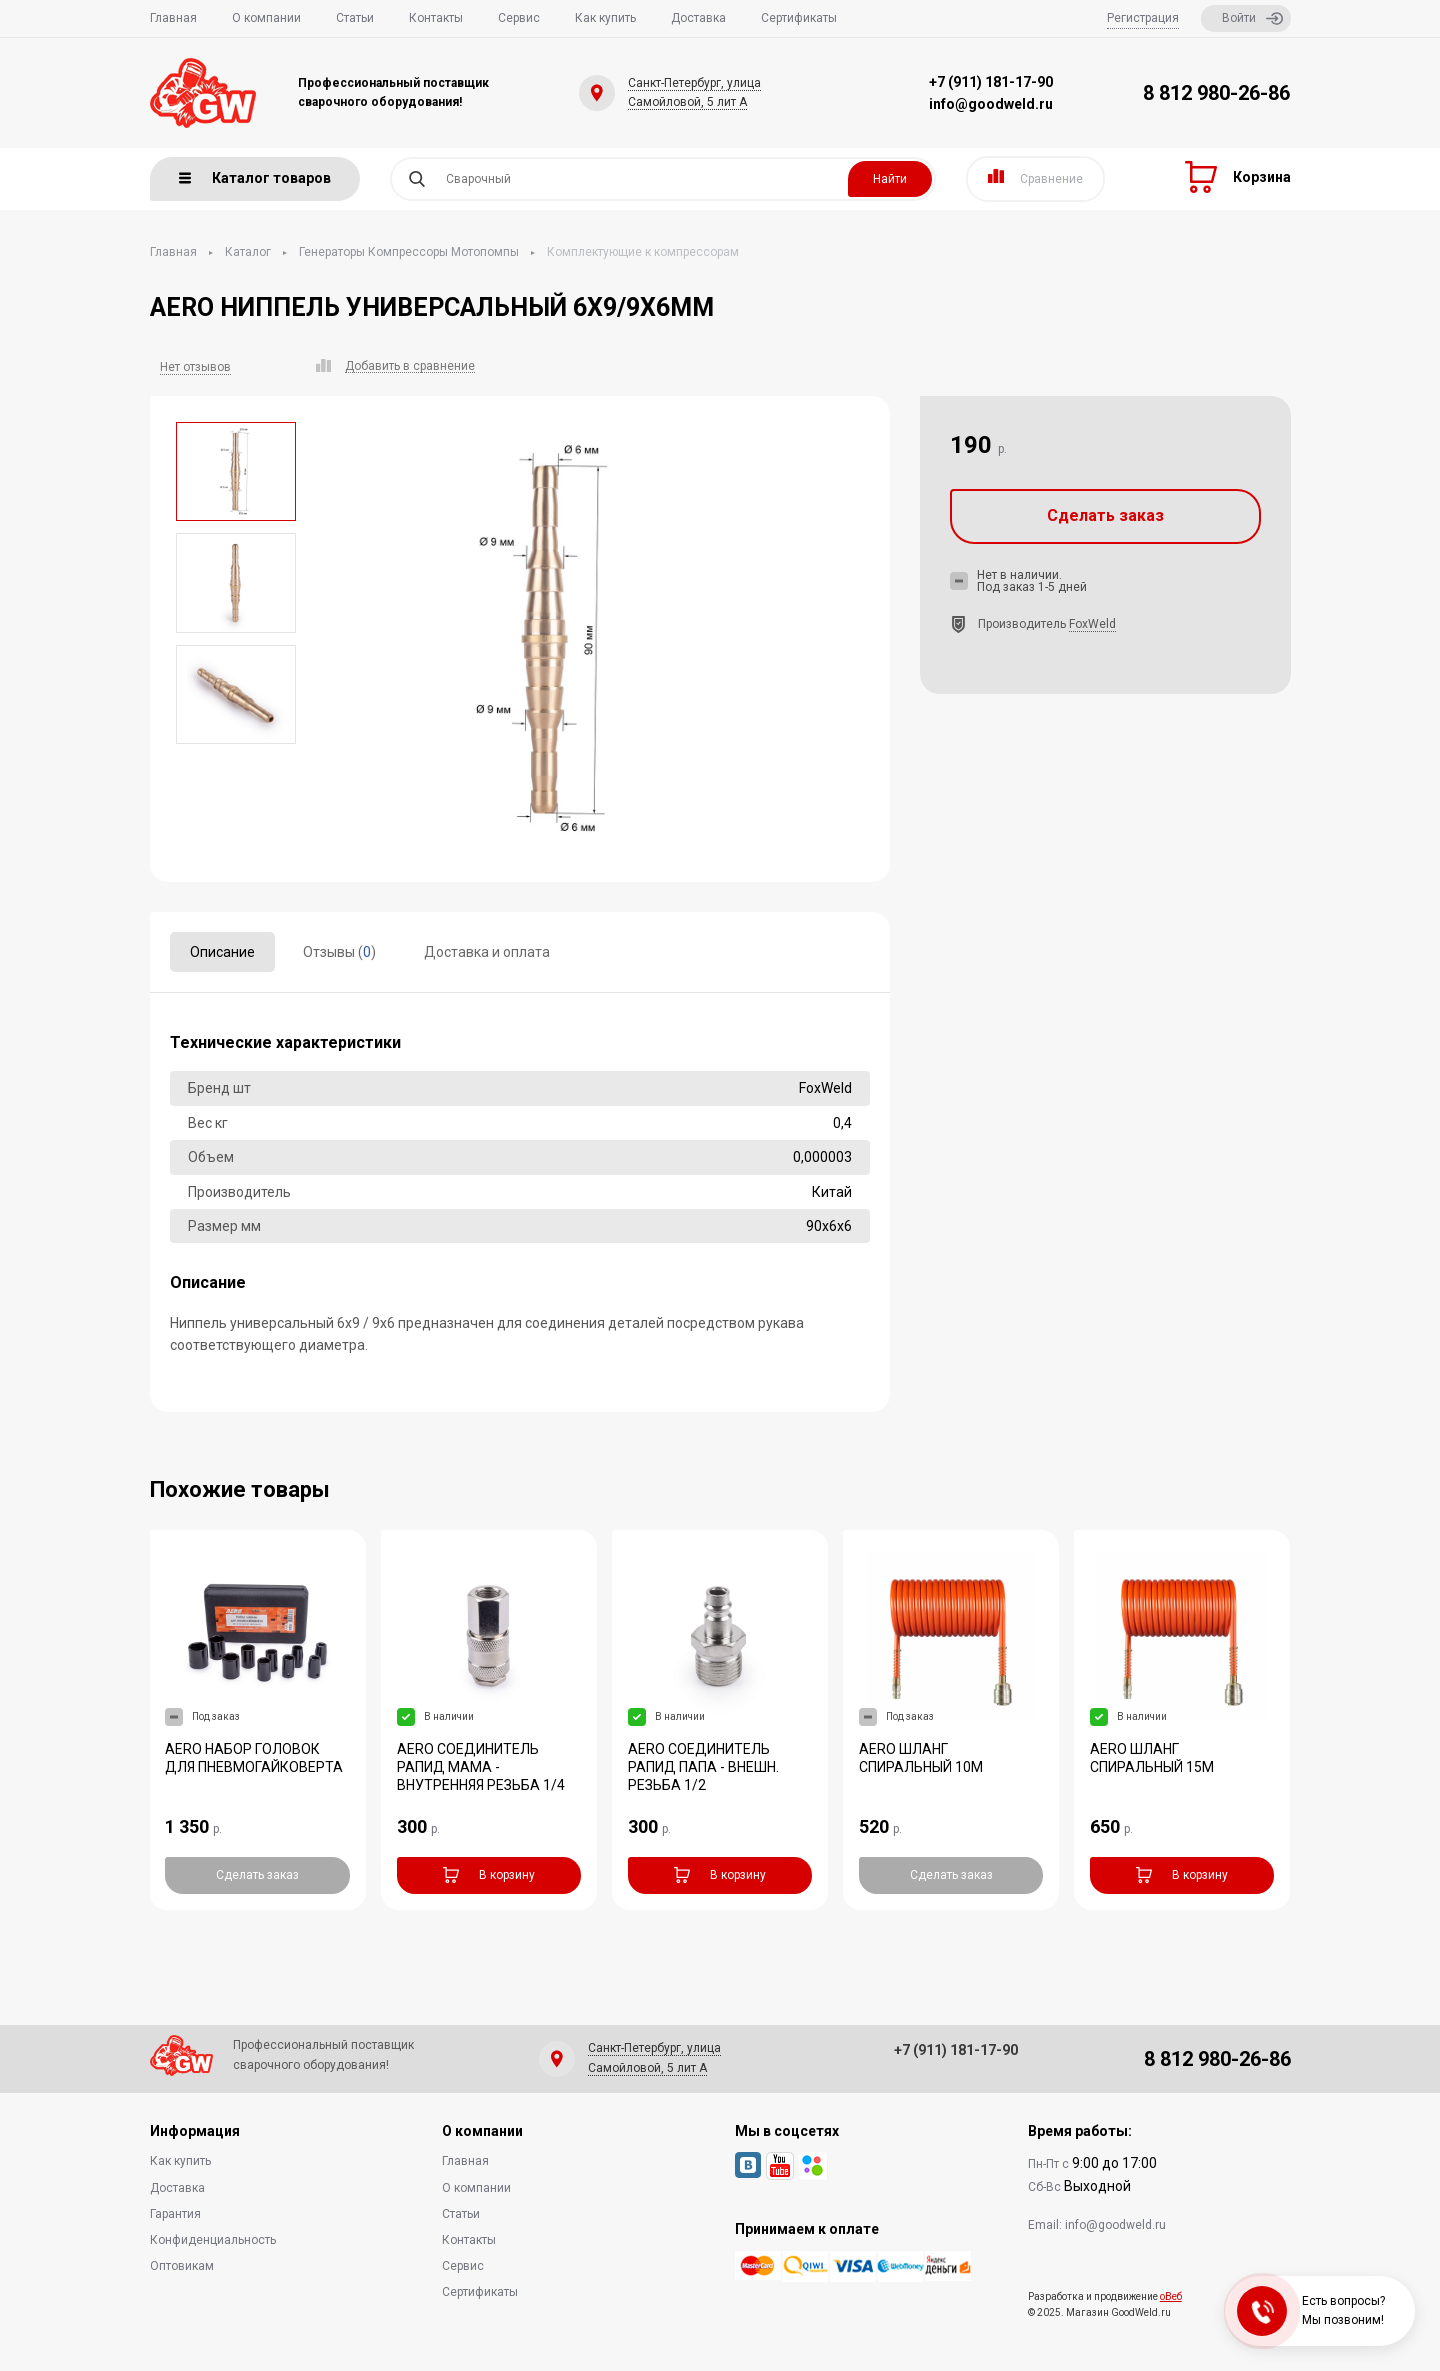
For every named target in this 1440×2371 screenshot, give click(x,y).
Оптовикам (182, 2266)
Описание (222, 952)
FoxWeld (1092, 624)
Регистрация (1143, 18)
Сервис (519, 18)
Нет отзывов (195, 367)
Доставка (698, 18)
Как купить (605, 18)
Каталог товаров (255, 178)
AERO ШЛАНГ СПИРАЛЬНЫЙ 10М (921, 1758)
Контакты (436, 18)
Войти (1252, 18)
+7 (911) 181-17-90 (991, 82)
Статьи (355, 18)
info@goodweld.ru (991, 104)
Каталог (248, 252)
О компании (266, 18)
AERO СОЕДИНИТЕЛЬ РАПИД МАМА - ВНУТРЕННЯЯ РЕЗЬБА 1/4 (481, 1767)
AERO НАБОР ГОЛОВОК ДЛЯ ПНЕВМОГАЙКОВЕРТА (254, 1758)
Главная (173, 18)
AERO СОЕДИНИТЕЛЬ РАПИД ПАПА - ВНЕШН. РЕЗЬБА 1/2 (703, 1767)
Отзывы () (339, 952)
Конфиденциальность (213, 2240)
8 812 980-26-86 (1216, 93)
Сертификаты (799, 18)
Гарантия (175, 2214)
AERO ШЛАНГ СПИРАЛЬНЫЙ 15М (1152, 1758)
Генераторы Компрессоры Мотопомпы (409, 252)
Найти (890, 179)
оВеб (1171, 2296)
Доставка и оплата (487, 952)
